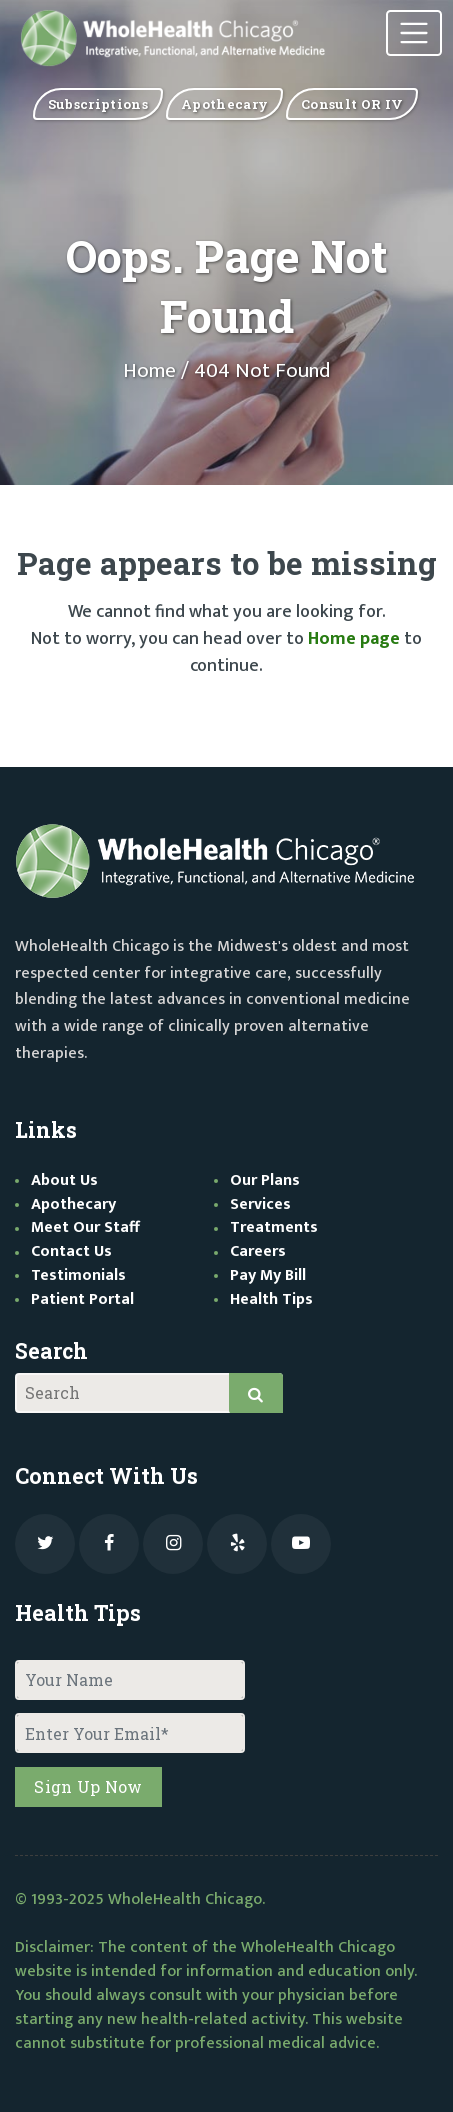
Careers (258, 1251)
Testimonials (78, 1275)
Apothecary (73, 1204)
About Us (64, 1180)
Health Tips (271, 1299)
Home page (354, 639)
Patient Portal (82, 1299)
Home (149, 371)
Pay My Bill (268, 1275)
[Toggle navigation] (414, 33)
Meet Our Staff (85, 1227)
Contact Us (71, 1251)
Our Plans (265, 1180)
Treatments (274, 1227)
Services (260, 1204)
